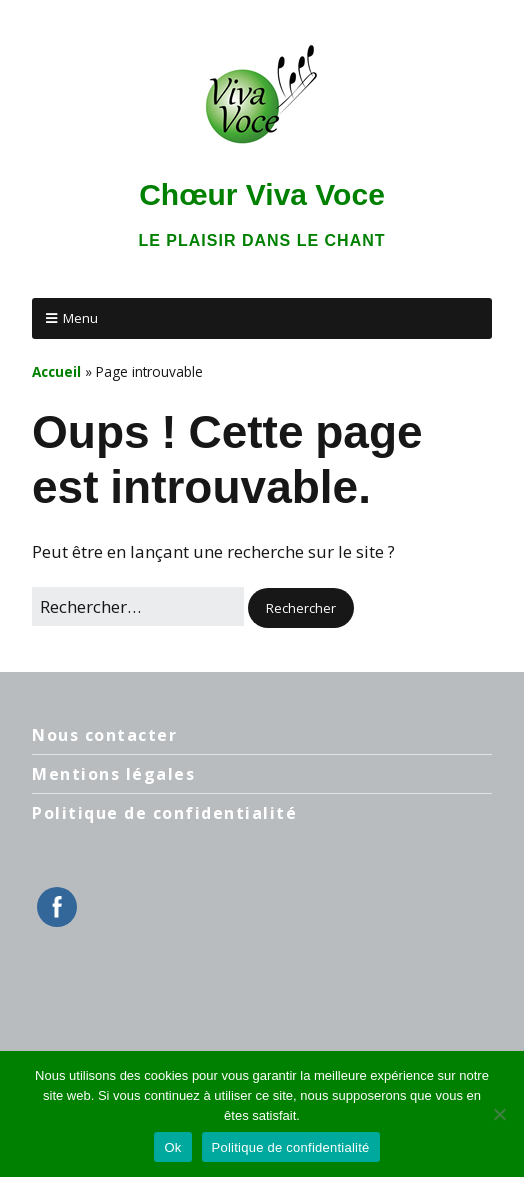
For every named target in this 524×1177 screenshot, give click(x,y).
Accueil (56, 371)
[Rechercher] (138, 606)
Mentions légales (113, 774)
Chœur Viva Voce (262, 194)
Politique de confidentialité (164, 813)
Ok (172, 1147)
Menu (80, 318)
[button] (301, 608)
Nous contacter (104, 735)
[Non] (499, 1114)
